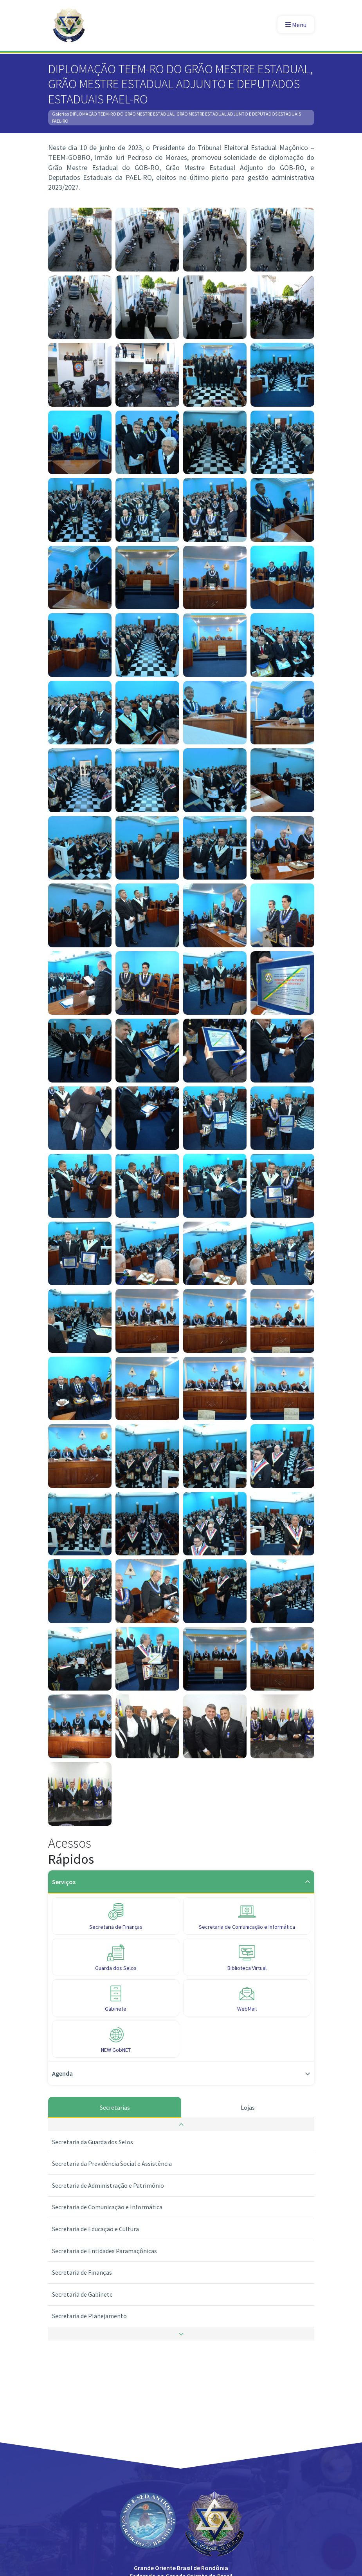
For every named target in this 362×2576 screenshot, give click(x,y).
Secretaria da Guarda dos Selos (92, 2142)
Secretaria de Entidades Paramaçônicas (104, 2251)
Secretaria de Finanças (82, 2272)
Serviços (181, 1882)
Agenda (181, 2073)
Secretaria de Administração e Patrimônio (108, 2185)
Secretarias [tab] (114, 2107)
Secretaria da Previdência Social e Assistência (112, 2163)
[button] (181, 2124)
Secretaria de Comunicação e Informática (107, 2207)
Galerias (60, 114)
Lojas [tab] (248, 2107)
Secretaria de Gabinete (82, 2294)
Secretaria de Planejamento (89, 2316)
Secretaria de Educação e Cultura (95, 2229)
